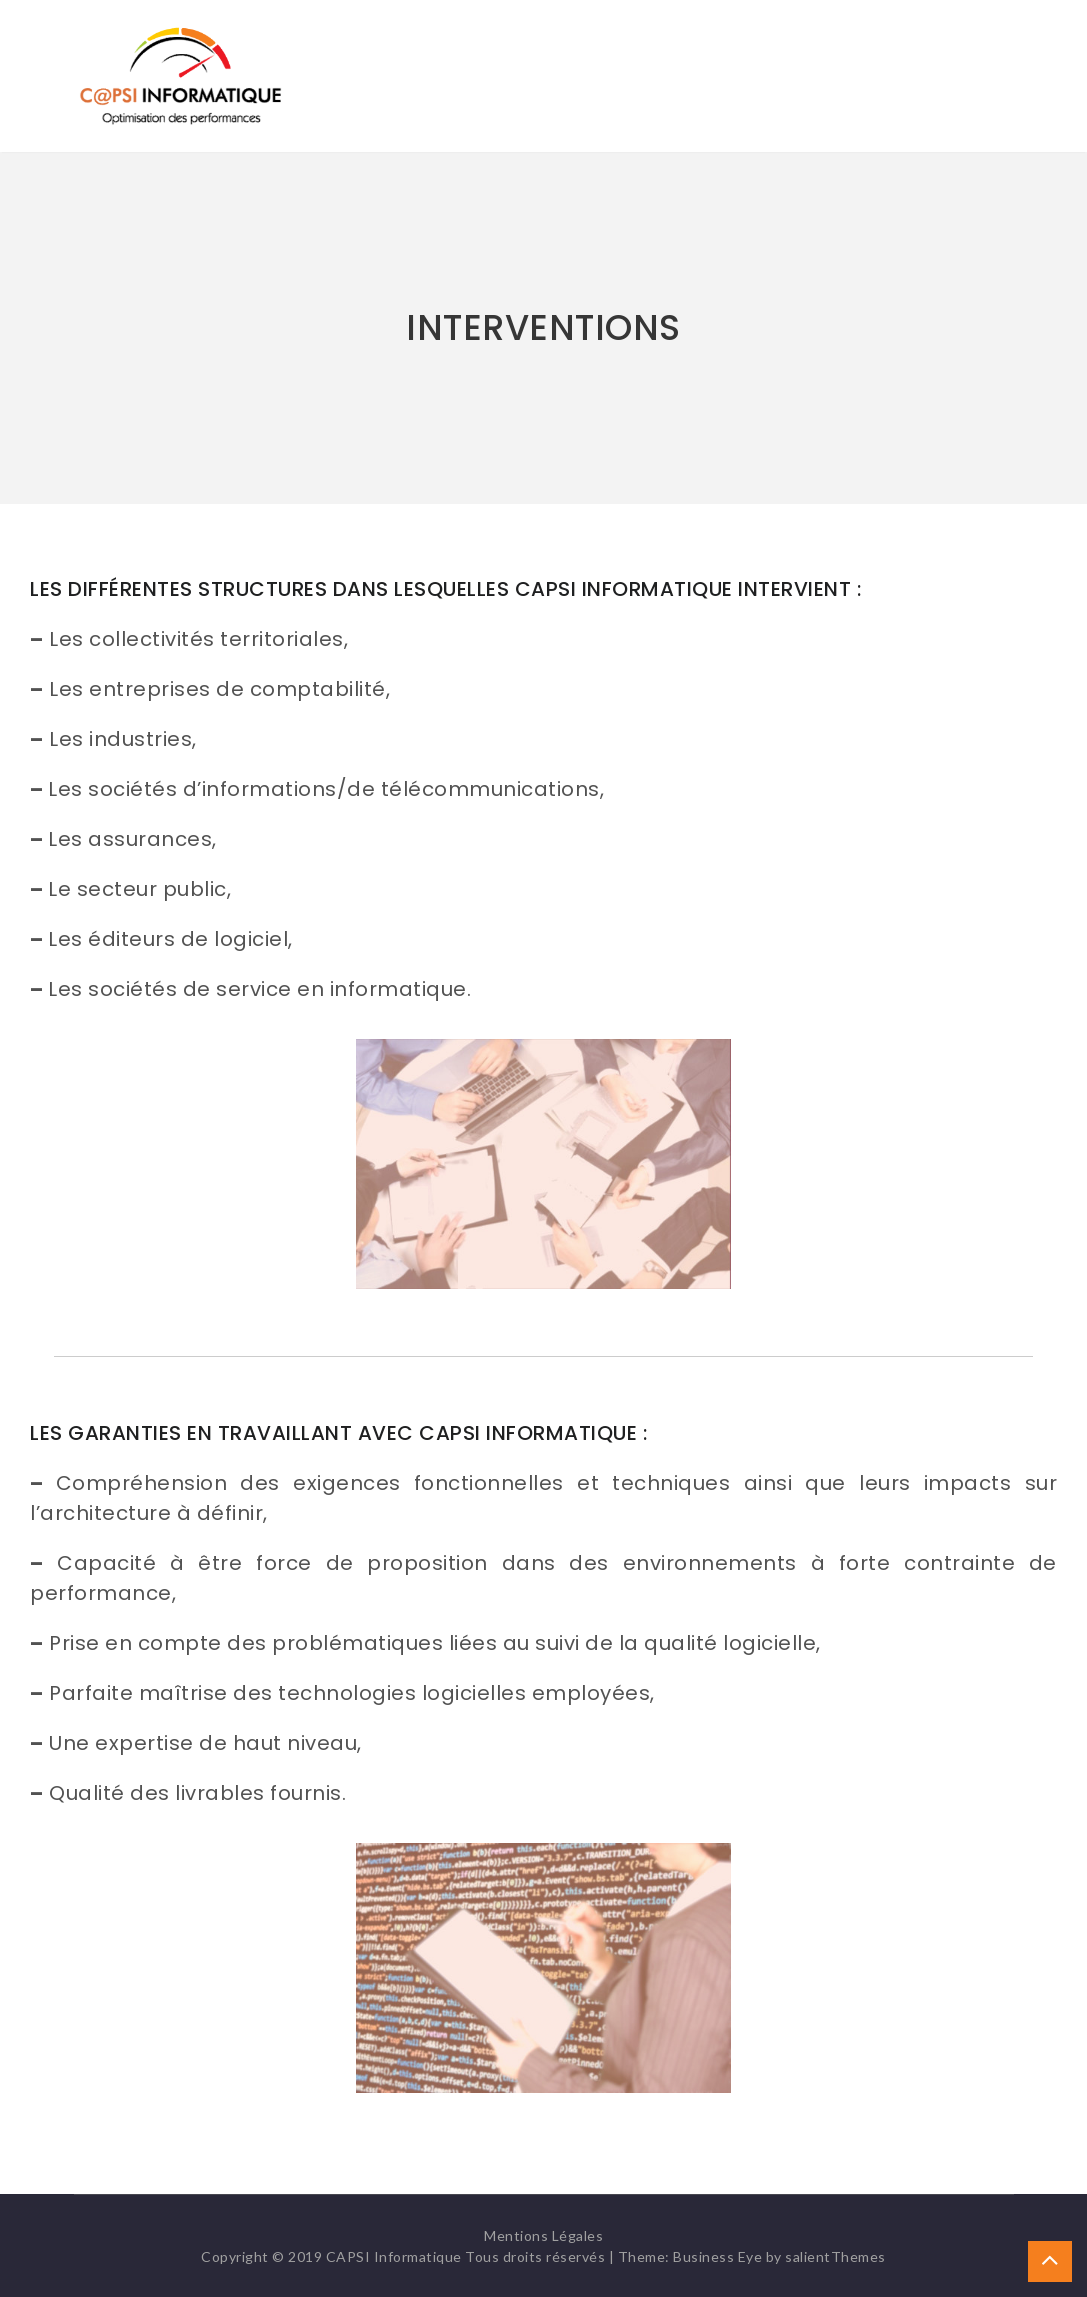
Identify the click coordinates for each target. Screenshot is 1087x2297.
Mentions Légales (543, 2235)
